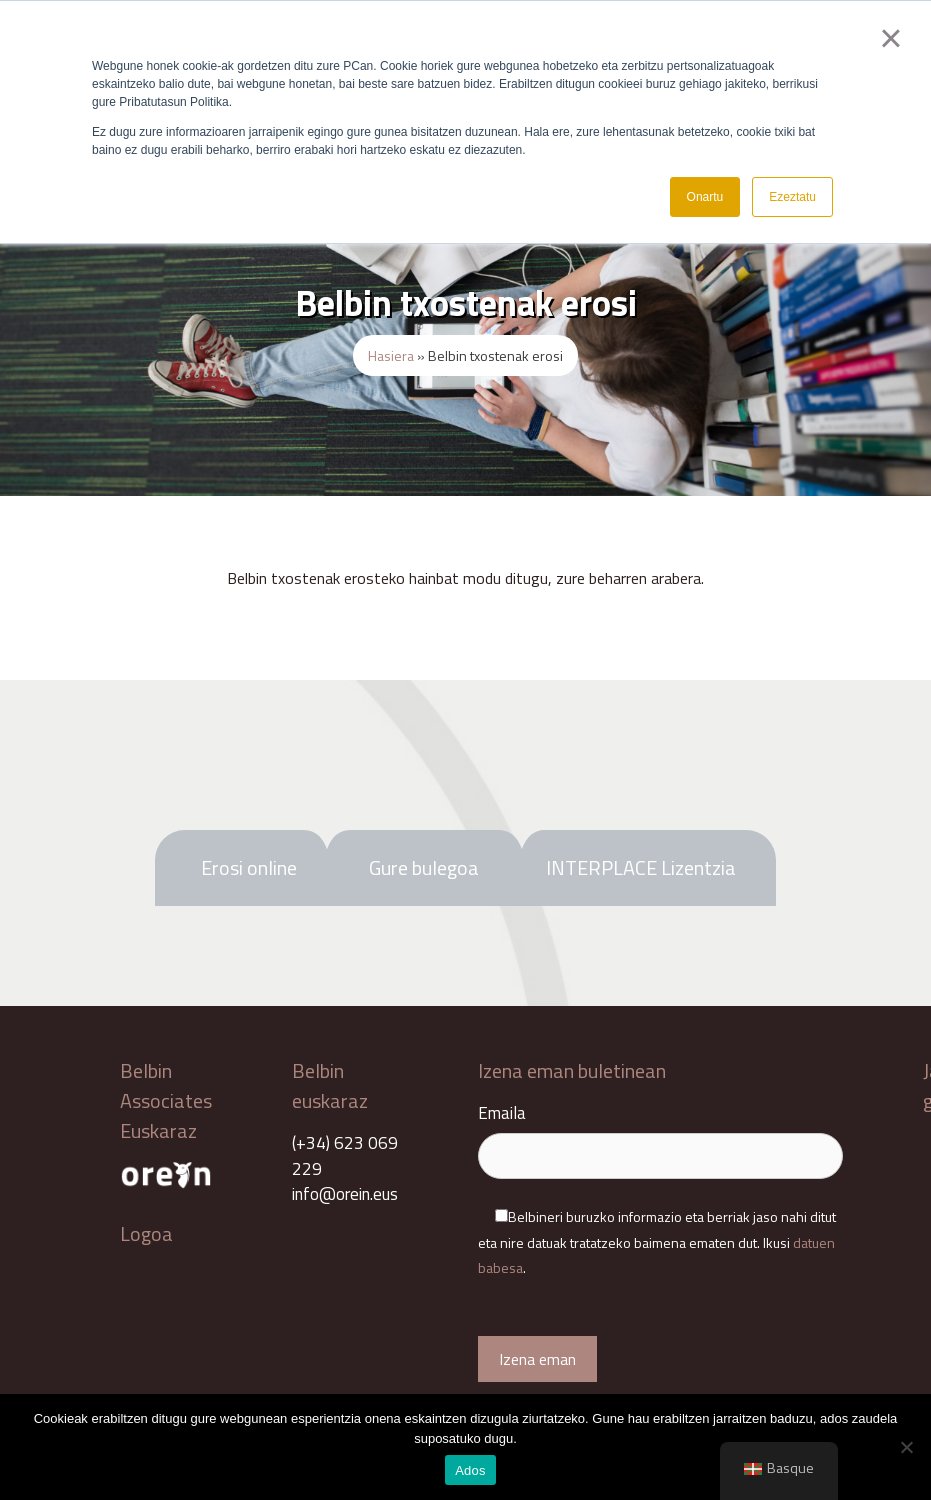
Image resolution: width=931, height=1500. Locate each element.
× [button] (890, 38)
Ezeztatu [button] (792, 197)
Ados (470, 1470)
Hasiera (391, 355)
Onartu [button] (705, 197)
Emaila (660, 1135)
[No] (906, 1447)
